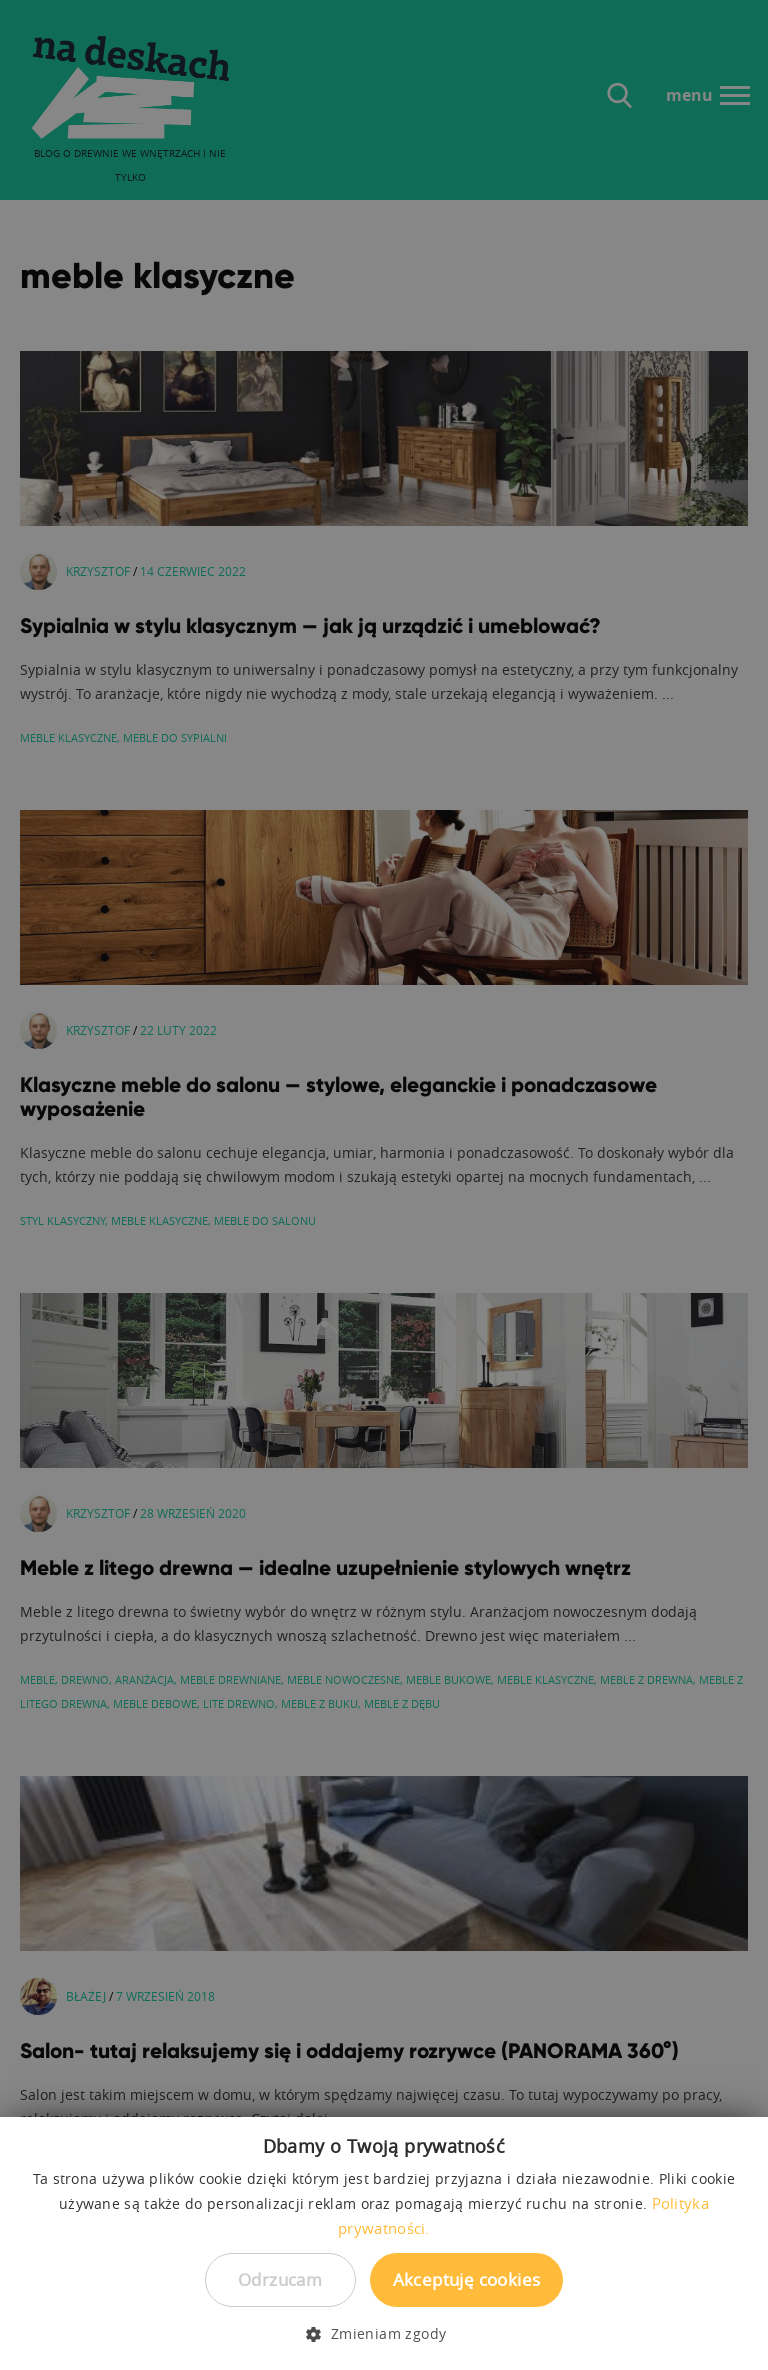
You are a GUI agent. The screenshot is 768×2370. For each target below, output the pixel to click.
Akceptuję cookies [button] (467, 2279)
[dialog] (384, 1185)
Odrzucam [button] (280, 2279)
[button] (383, 2334)
